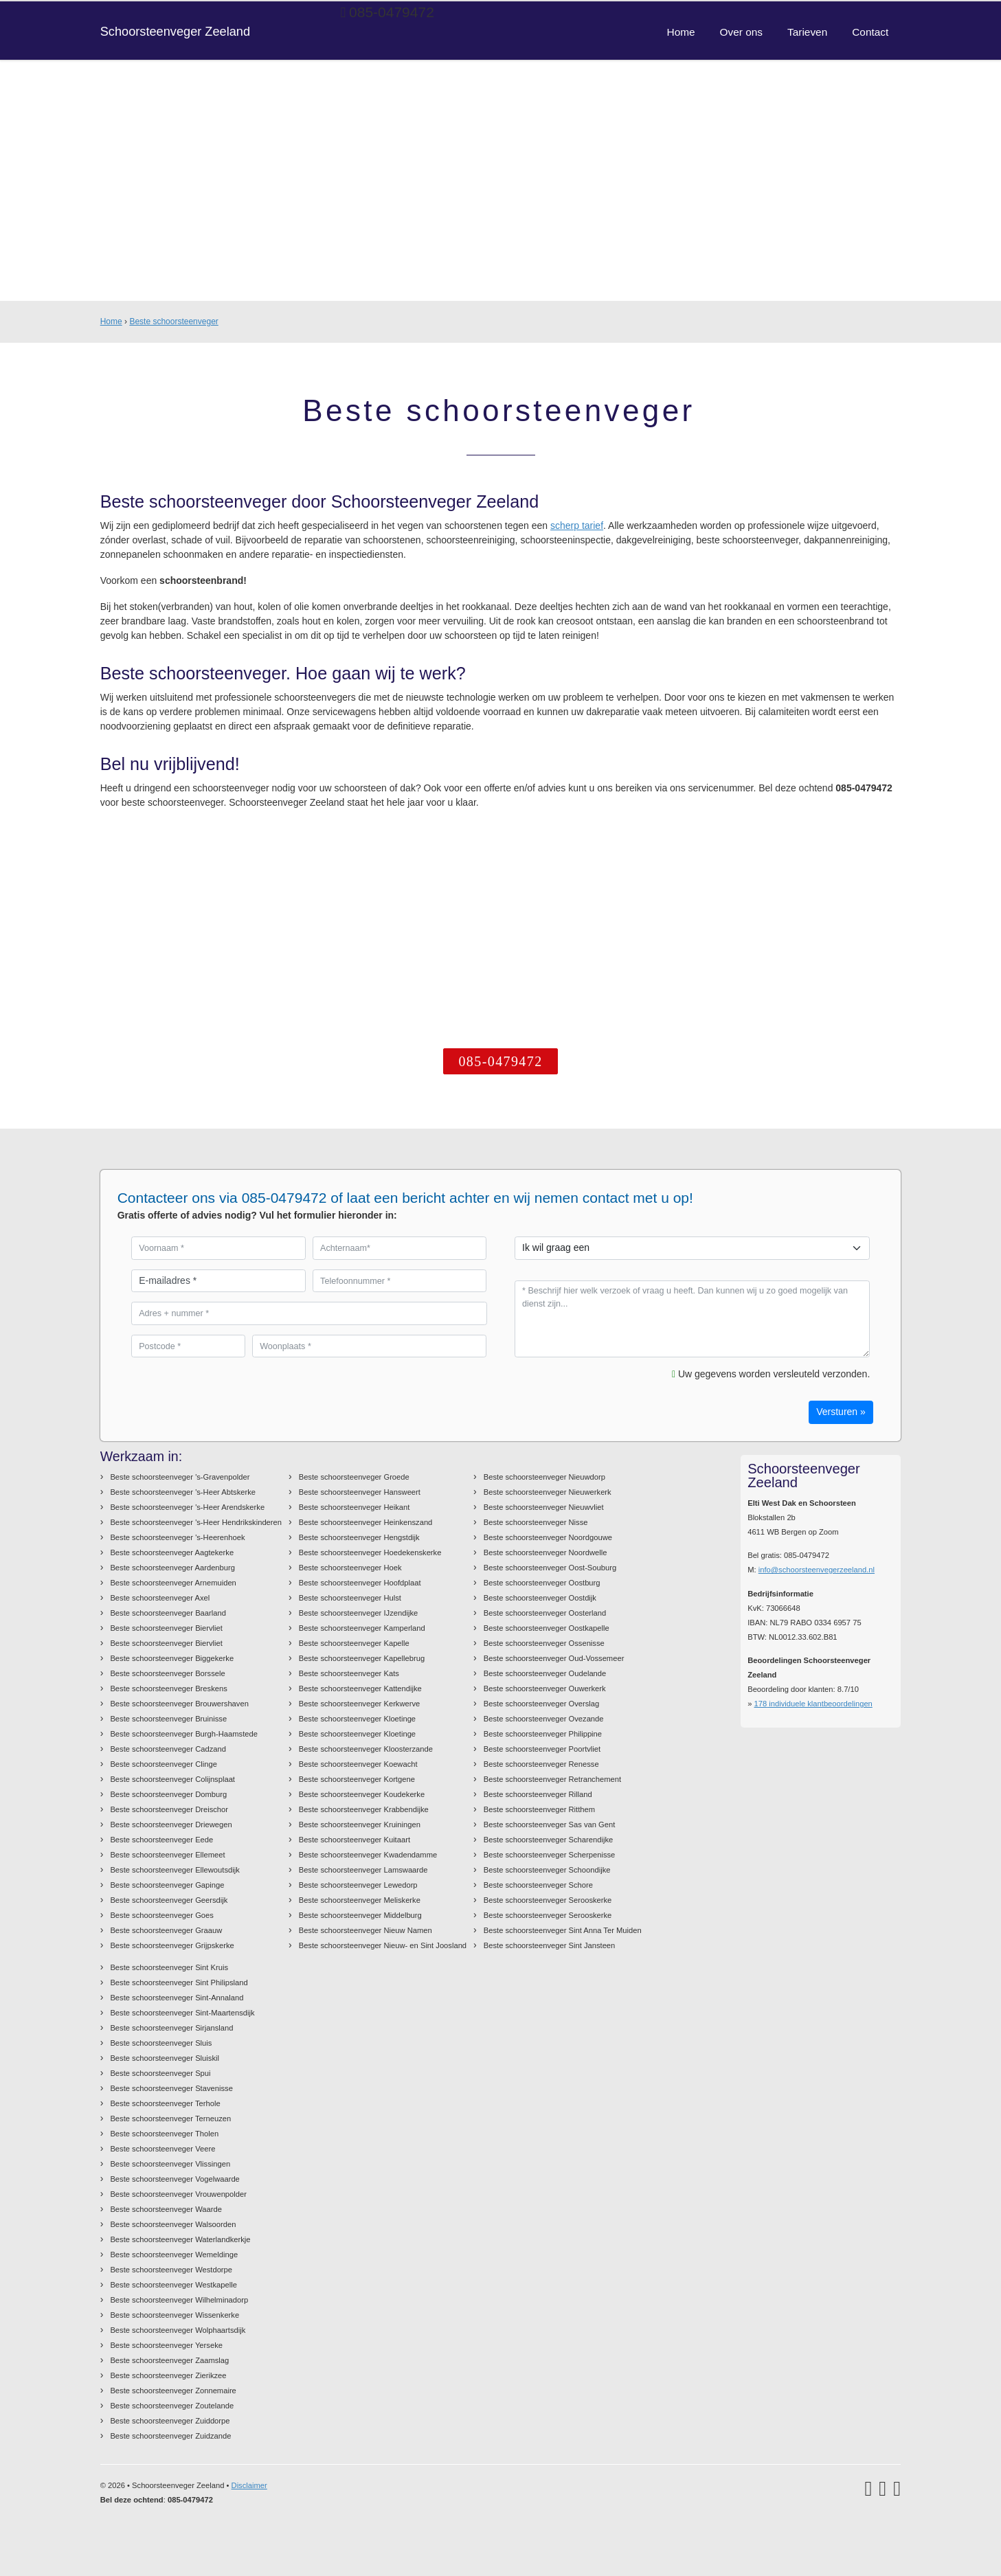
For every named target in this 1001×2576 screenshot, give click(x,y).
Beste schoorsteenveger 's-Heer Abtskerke (183, 1492)
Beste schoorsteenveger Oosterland (545, 1613)
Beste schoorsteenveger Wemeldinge (174, 2254)
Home (111, 321)
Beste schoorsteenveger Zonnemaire (173, 2390)
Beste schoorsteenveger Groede (354, 1477)
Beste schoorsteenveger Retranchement (552, 1779)
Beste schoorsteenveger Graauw (166, 1930)
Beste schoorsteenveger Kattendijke (360, 1688)
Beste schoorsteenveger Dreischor (169, 1809)
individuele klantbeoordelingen (813, 1703)
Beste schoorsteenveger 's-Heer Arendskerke (187, 1507)
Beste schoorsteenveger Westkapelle (173, 2285)
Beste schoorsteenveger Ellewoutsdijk (174, 1870)
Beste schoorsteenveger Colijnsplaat (172, 1779)
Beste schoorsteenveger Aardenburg (172, 1567)
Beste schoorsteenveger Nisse (536, 1522)
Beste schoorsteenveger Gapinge (167, 1885)
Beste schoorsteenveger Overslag (542, 1703)
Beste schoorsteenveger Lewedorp (358, 1885)
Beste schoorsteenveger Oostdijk (540, 1598)
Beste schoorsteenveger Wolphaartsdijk (177, 2330)
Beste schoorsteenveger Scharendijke (548, 1839)
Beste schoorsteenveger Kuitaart (354, 1839)
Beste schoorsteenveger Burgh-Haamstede (184, 1734)
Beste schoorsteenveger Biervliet (166, 1628)
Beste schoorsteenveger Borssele (167, 1673)
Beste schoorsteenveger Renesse (541, 1764)
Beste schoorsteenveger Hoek (350, 1567)
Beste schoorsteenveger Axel (160, 1598)
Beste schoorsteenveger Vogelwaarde (174, 2179)
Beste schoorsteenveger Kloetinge (357, 1719)
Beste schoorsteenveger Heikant (354, 1507)
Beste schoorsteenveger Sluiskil (164, 2058)
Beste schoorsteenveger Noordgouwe (548, 1537)
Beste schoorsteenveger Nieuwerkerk (547, 1492)
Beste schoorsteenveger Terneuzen (170, 2118)
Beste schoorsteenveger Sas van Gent (550, 1824)
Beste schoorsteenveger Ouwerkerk (545, 1688)
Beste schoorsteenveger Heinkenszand (366, 1522)
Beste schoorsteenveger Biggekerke (172, 1658)
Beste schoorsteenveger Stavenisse (171, 2088)
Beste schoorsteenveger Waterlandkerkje (180, 2239)
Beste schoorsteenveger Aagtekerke (172, 1552)
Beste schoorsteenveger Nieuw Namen (365, 1930)
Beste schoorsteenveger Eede (161, 1839)
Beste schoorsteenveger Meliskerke (359, 1900)
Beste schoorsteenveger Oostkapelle (546, 1628)
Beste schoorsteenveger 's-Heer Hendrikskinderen (196, 1522)
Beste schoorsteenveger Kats (349, 1673)
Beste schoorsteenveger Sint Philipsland (178, 1982)
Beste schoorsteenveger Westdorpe (171, 2270)
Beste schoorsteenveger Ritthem (539, 1809)
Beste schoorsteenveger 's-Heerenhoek (177, 1537)
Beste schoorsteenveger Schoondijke (547, 1870)
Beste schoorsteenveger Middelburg (360, 1915)
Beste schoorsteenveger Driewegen (171, 1824)
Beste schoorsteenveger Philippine (543, 1734)
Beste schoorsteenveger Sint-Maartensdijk (182, 2013)
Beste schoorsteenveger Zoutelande (172, 2406)
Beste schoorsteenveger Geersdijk (168, 1900)
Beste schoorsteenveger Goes (162, 1915)
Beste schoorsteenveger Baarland (168, 1613)
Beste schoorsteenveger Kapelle (354, 1643)
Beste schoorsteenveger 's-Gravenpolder (179, 1477)
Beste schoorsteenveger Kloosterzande (366, 1749)
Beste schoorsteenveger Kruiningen (359, 1824)
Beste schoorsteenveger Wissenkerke (174, 2315)
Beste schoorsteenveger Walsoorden (173, 2224)
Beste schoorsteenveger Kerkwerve (359, 1703)
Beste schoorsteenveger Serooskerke (548, 1900)
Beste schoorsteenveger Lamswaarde (363, 1870)
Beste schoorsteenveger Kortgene (357, 1779)
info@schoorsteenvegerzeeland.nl (816, 1570)
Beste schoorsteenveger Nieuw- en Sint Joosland (382, 1945)
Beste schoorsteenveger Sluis (161, 2043)
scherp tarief (576, 525)
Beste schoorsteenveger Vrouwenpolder (178, 2194)
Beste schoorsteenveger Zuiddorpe (169, 2421)
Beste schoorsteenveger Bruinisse (168, 1719)
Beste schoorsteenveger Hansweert (359, 1492)
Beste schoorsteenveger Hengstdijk (359, 1537)
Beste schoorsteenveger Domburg (168, 1794)
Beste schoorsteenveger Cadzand (168, 1749)
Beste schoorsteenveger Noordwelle (545, 1552)
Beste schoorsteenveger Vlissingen (170, 2164)
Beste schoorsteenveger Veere (162, 2149)
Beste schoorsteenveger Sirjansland (171, 2028)
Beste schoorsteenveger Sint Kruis (169, 1967)
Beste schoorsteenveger (173, 321)
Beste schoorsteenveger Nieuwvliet (544, 1507)
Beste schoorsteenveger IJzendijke (358, 1613)
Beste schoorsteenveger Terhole (165, 2103)
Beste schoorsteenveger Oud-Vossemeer (554, 1658)
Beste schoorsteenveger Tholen (164, 2133)
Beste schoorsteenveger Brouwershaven (179, 1703)
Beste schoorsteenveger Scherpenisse (550, 1855)
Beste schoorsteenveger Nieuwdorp (544, 1477)
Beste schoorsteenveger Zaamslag (169, 2360)
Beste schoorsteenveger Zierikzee (168, 2375)
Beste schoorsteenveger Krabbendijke (364, 1809)
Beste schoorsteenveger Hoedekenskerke (370, 1552)
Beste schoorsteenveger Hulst (350, 1598)
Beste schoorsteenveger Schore (538, 1885)
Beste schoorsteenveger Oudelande (545, 1673)
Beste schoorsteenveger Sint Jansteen (550, 1945)
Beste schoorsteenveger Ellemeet (167, 1855)
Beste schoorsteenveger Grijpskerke (172, 1945)
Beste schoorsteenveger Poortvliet (542, 1749)
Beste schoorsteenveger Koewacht (358, 1764)
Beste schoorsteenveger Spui (160, 2073)
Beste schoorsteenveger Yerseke (166, 2345)
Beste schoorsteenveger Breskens (168, 1688)
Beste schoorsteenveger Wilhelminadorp (179, 2300)
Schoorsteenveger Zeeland (175, 31)
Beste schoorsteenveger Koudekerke (362, 1794)
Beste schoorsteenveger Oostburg (542, 1583)
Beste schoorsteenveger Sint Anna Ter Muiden (563, 1930)
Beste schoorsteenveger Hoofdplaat (360, 1583)
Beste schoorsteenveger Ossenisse (544, 1643)
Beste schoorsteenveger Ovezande (544, 1719)
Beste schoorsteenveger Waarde (166, 2209)
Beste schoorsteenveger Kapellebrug (362, 1658)
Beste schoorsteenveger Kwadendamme (368, 1855)
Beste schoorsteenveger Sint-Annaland (176, 1997)
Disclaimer (249, 2485)
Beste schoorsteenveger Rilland (538, 1794)
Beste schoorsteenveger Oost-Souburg (550, 1567)
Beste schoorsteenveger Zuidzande (170, 2436)
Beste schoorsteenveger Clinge (163, 1764)
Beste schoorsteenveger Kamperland (362, 1628)
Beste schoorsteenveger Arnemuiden (173, 1583)
